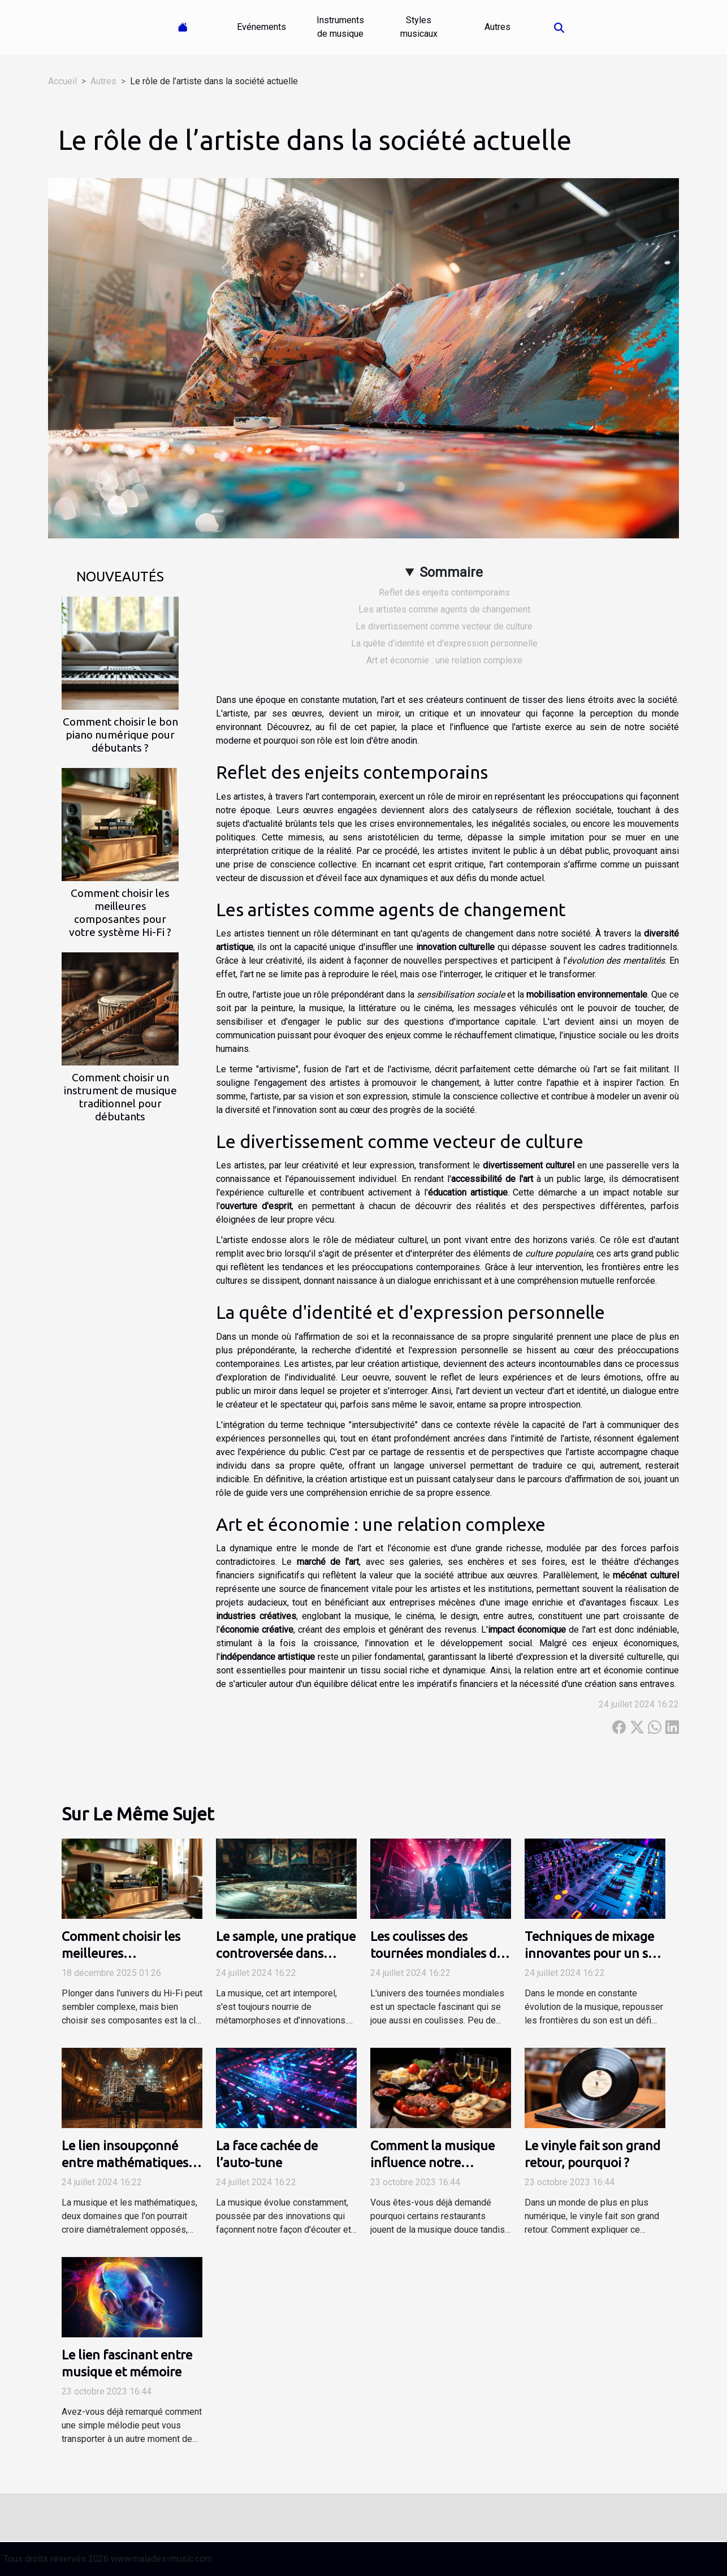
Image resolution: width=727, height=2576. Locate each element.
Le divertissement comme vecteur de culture (444, 626)
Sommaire (451, 572)
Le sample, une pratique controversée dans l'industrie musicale (286, 1953)
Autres (497, 26)
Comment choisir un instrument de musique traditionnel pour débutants (120, 1097)
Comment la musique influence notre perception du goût (432, 2162)
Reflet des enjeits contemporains (444, 592)
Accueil (62, 81)
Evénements (261, 26)
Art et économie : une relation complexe (444, 660)
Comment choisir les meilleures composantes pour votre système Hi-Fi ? (120, 912)
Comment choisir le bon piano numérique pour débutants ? (120, 734)
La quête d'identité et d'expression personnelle (444, 643)
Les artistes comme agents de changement (444, 609)
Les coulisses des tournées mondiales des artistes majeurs (439, 1953)
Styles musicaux (419, 27)
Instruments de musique (340, 27)
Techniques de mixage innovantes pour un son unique (594, 1953)
